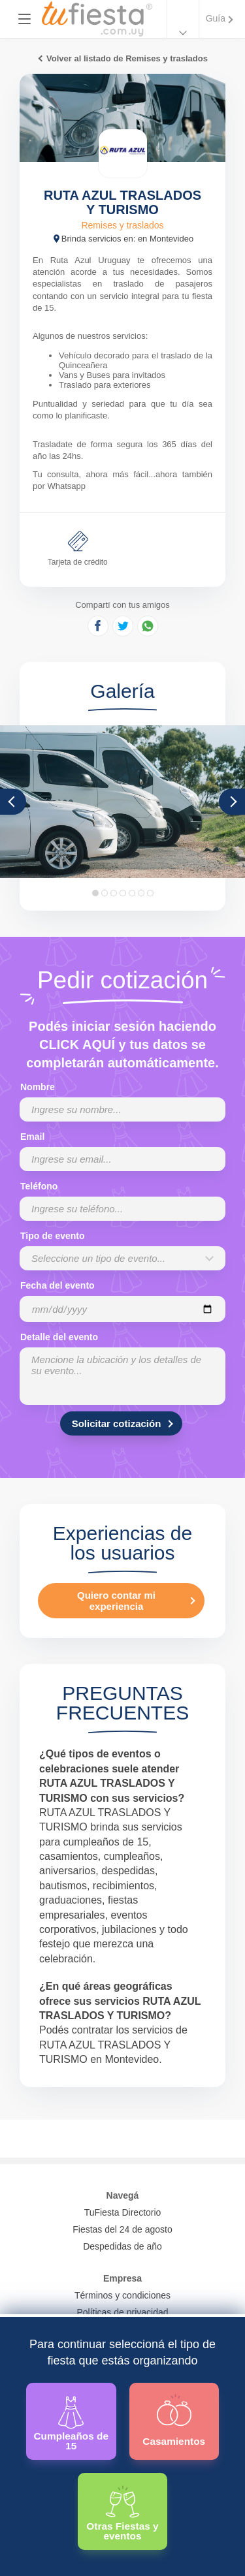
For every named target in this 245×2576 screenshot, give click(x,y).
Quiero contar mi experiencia (116, 1601)
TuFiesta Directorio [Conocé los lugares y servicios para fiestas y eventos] (122, 2212)
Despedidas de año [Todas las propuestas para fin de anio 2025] (122, 2246)
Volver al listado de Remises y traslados (127, 58)
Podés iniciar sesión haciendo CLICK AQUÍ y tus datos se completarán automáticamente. (122, 1044)
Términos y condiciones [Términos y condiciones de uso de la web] (122, 2295)
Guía (215, 18)
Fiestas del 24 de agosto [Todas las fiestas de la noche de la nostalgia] (122, 2229)
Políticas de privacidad (122, 2312)
